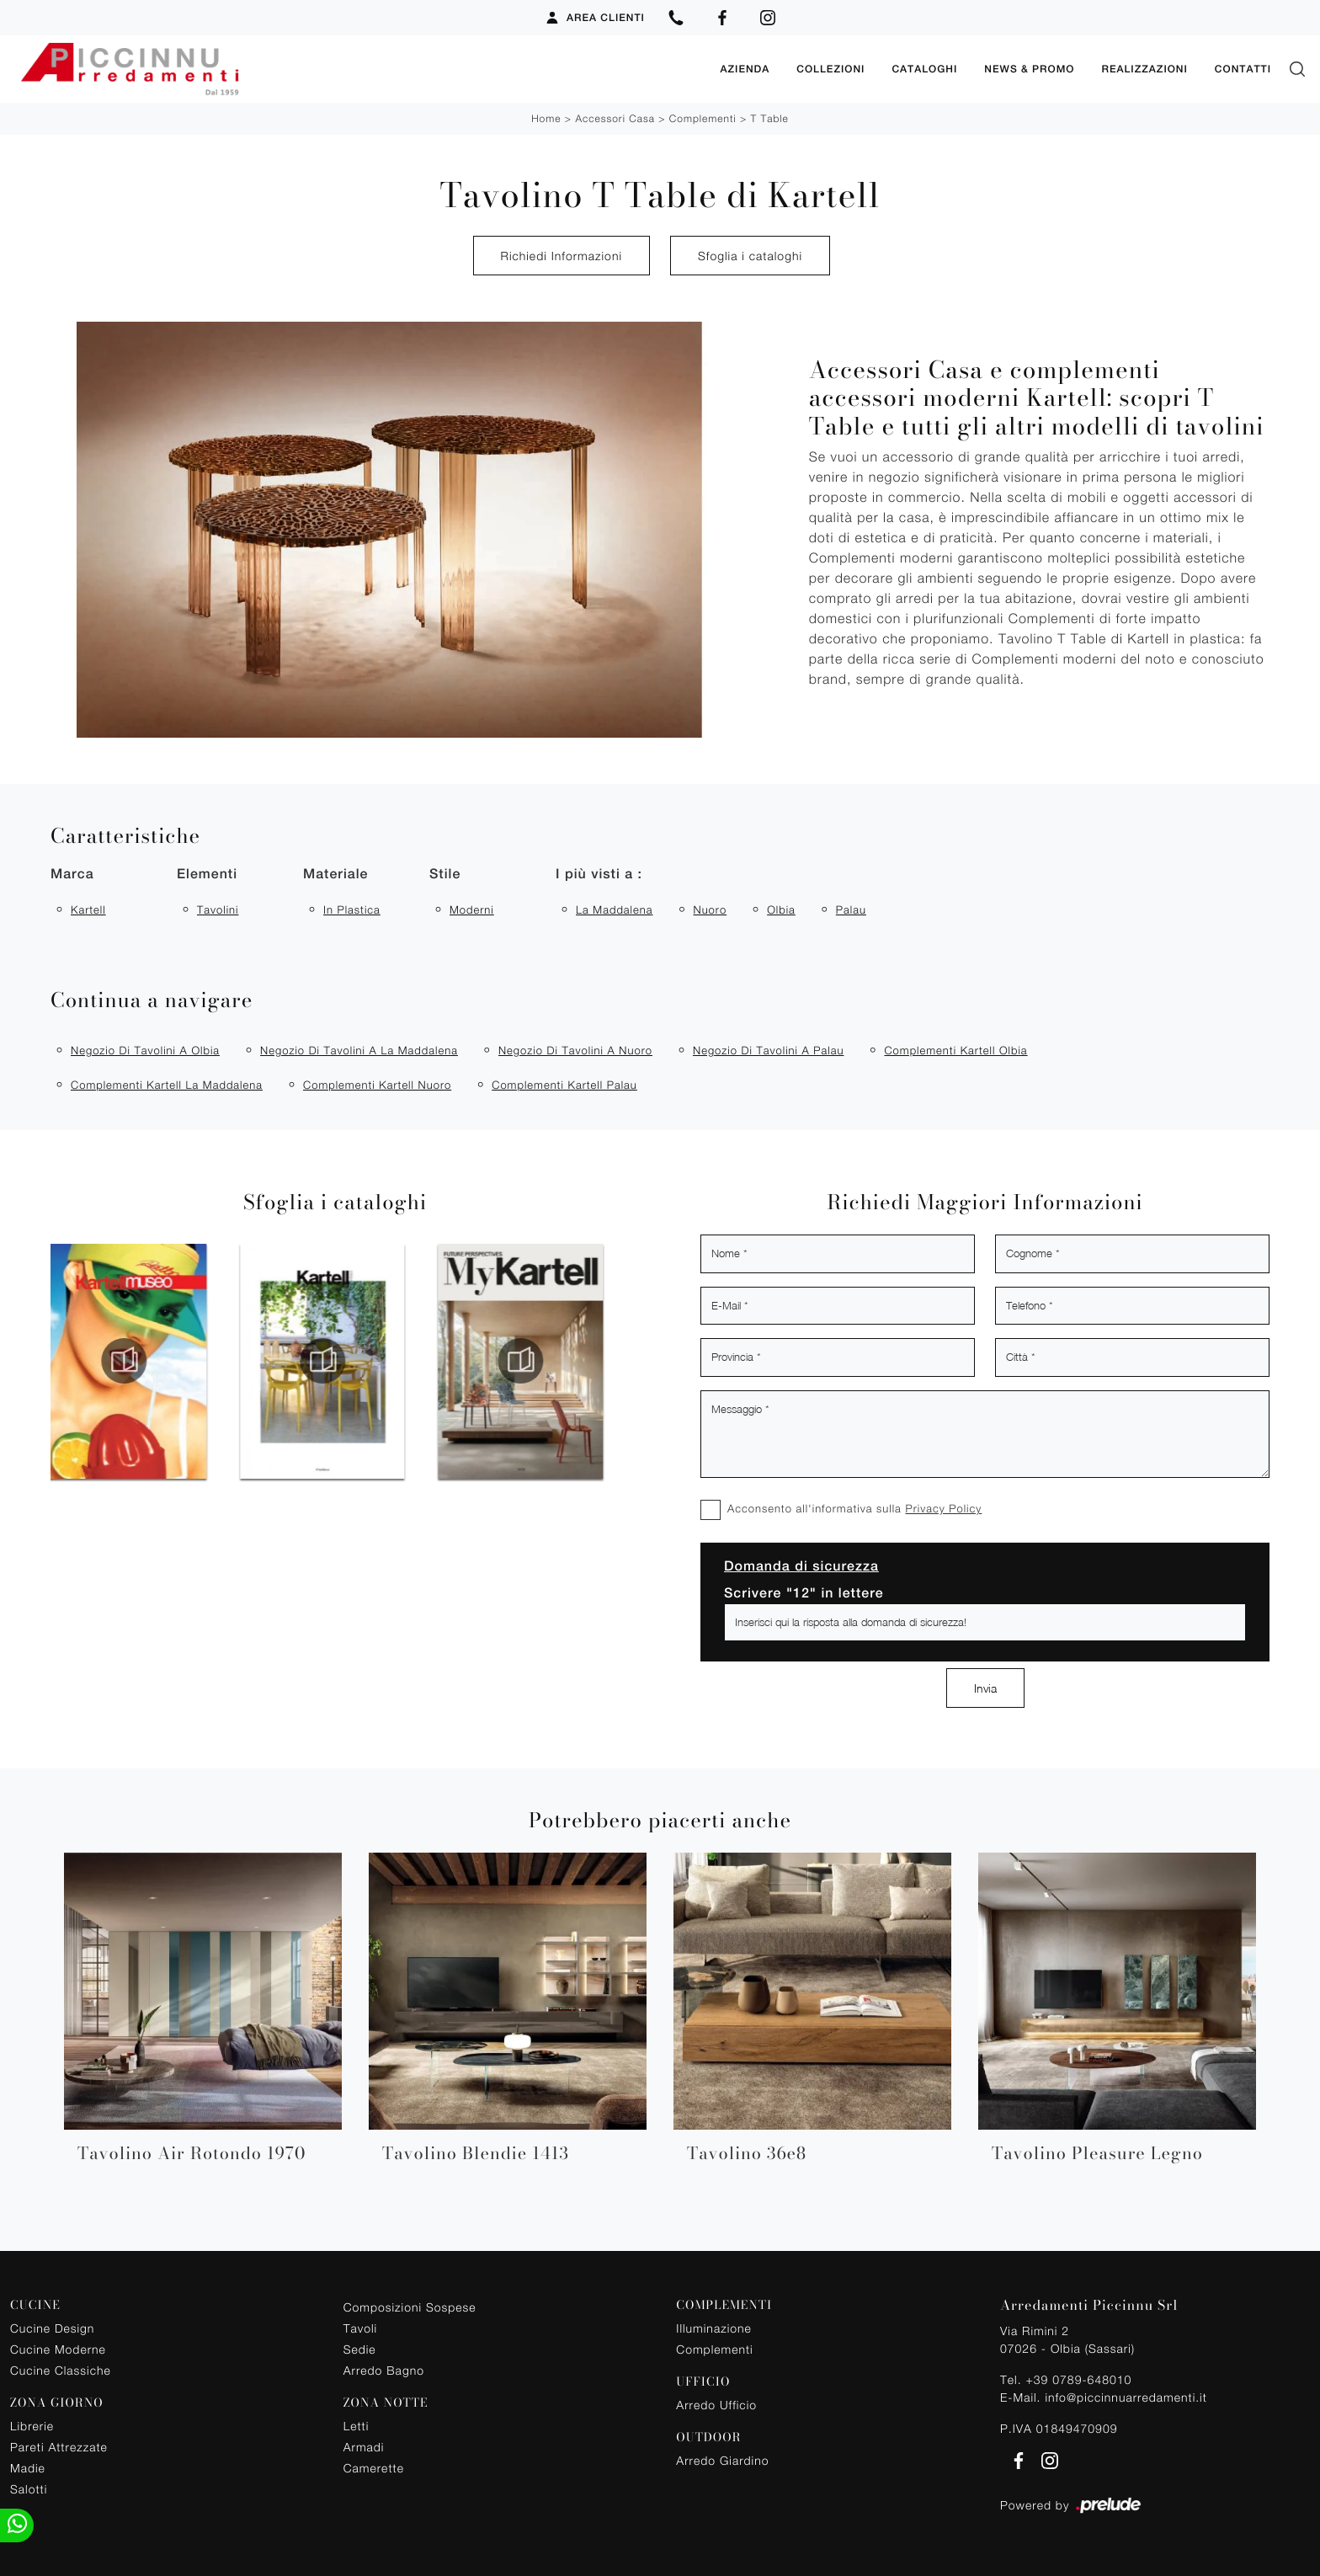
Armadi (364, 2447)
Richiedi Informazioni (561, 255)
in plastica (352, 909)
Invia (985, 1688)
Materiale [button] (335, 874)
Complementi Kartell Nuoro (377, 1084)
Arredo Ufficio (716, 2404)
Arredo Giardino (722, 2460)
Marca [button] (72, 874)
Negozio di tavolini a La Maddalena (359, 1050)
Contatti (1243, 69)
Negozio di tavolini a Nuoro (575, 1050)
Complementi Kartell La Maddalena (167, 1084)
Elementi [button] (207, 874)
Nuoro (710, 909)
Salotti (28, 2489)
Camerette (373, 2468)
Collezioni (830, 69)
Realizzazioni (1144, 69)
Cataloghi (924, 69)
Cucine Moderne (58, 2349)
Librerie (32, 2426)
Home (546, 118)
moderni (472, 909)
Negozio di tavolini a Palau (768, 1050)
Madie (27, 2468)
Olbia (781, 909)
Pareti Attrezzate (59, 2447)
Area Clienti (595, 17)
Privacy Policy (943, 1508)
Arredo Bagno (383, 2370)
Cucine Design (52, 2328)
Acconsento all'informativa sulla (854, 1508)
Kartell (88, 909)
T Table (770, 118)
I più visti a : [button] (599, 874)
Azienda (744, 69)
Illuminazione (713, 2328)
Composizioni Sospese (409, 2307)
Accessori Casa (614, 118)
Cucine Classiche (60, 2370)
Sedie (359, 2349)
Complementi (703, 118)
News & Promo (1029, 69)
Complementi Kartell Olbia (955, 1050)
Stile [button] (444, 874)
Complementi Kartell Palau (564, 1084)
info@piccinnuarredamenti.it (1125, 2397)
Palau (851, 909)
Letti (356, 2426)
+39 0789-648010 (1078, 2379)
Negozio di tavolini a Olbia (145, 1050)
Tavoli (360, 2328)
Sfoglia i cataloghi (750, 255)
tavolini (217, 909)
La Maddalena (614, 909)
